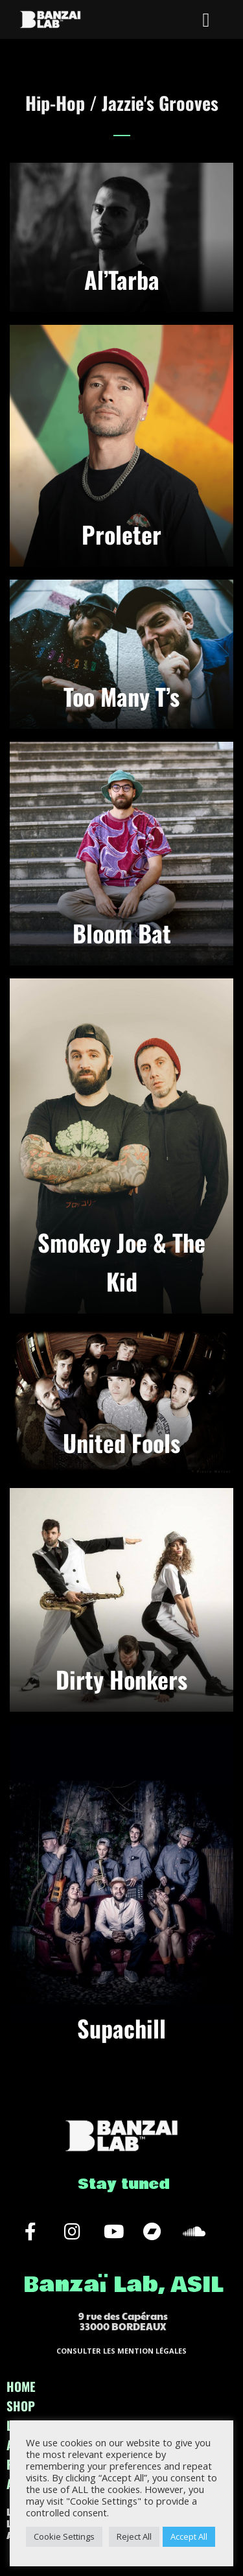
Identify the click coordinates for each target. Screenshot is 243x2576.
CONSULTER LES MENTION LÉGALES (121, 2351)
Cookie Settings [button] (64, 2536)
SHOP (20, 2405)
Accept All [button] (188, 2536)
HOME (21, 2386)
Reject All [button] (134, 2536)
